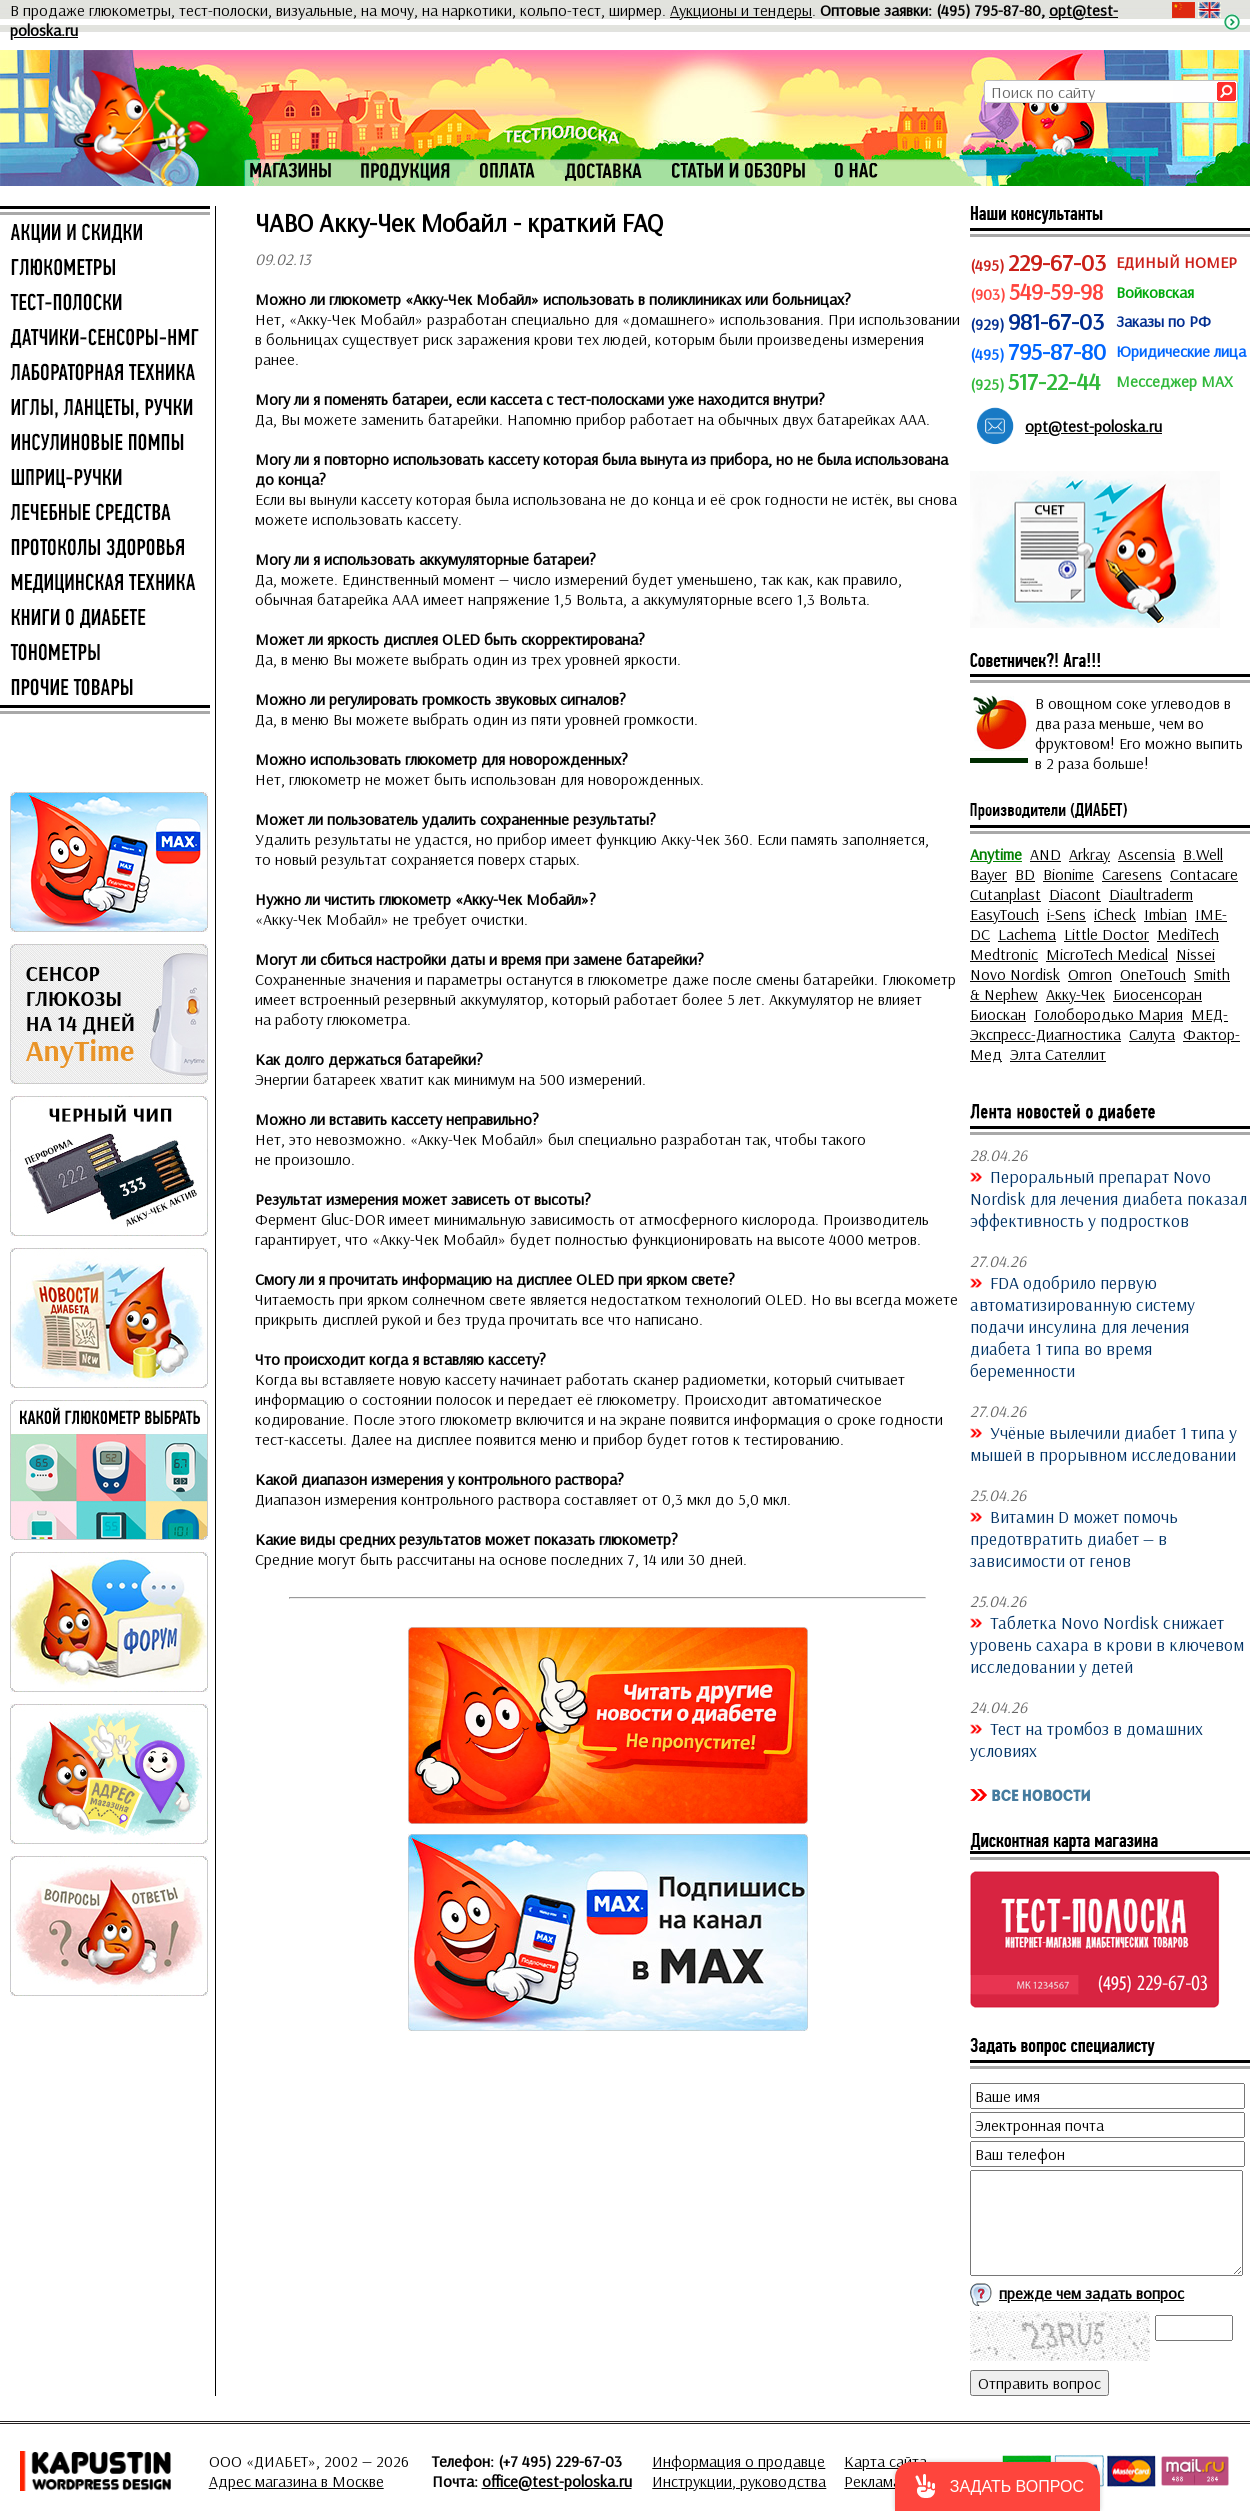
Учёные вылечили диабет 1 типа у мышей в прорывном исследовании (1103, 1443)
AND (1045, 854)
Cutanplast (1005, 894)
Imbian (1165, 914)
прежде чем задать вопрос (1091, 2293)
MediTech (1188, 934)
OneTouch (1153, 974)
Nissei (1195, 954)
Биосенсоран (1157, 994)
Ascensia (1146, 854)
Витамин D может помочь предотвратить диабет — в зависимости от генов (1074, 1538)
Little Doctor (1106, 934)
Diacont (1075, 894)
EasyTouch (1004, 914)
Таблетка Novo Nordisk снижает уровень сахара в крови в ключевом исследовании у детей (1107, 1644)
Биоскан (998, 1014)
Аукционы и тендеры (741, 10)
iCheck (1115, 914)
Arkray (1089, 854)
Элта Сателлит (1058, 1054)
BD (1025, 874)
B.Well (1203, 854)
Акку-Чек (1075, 994)
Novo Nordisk (1015, 974)
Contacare (1204, 874)
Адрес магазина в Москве (296, 2481)
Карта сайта (885, 2461)
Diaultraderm (1151, 894)
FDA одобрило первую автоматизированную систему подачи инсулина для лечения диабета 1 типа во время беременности (1082, 1326)
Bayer (988, 874)
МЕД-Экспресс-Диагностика (1099, 1024)
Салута (1152, 1034)
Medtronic (1004, 954)
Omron (1090, 974)
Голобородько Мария (1108, 1014)
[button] (997, 2486)
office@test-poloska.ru (557, 2481)
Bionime (1068, 874)
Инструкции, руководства (739, 2481)
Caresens (1132, 874)
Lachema (1027, 934)
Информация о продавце (738, 2461)
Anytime (996, 854)
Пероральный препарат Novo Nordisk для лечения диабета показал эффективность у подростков (1108, 1198)
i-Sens (1066, 914)
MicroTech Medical (1107, 954)
